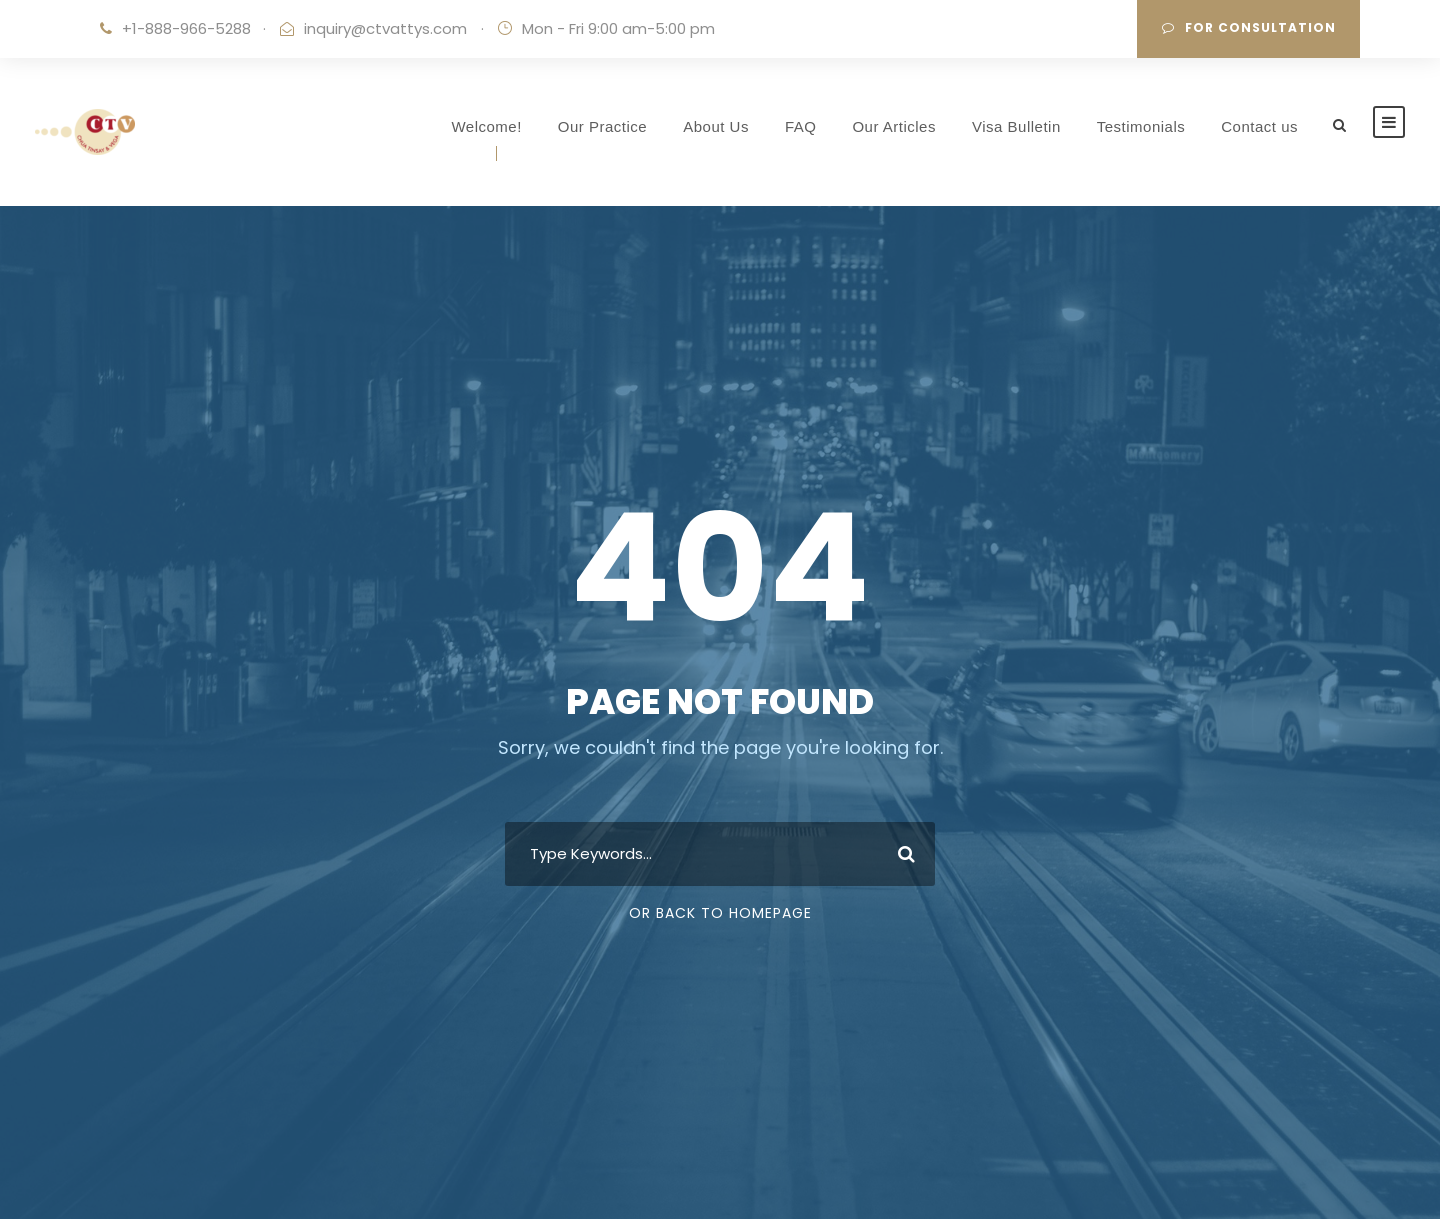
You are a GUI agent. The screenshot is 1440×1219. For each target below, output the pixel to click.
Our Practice (602, 126)
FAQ (801, 126)
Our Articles (894, 126)
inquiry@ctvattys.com (385, 28)
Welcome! (486, 126)
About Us (716, 126)
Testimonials (1141, 126)
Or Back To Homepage (720, 913)
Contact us (1259, 126)
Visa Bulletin (1016, 126)
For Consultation (1249, 27)
